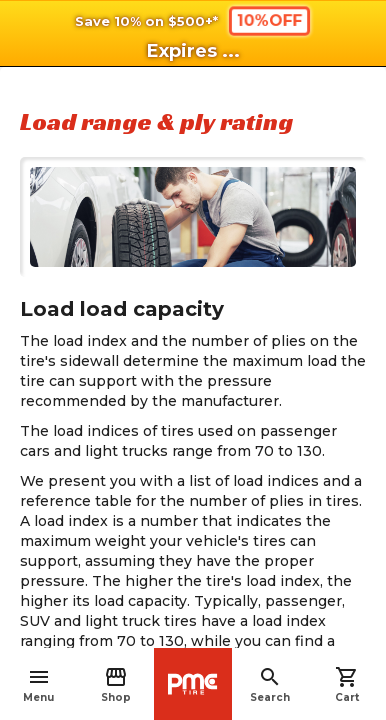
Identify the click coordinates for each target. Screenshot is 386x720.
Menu (38, 684)
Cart (347, 684)
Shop (116, 684)
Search (270, 684)
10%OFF (269, 20)
